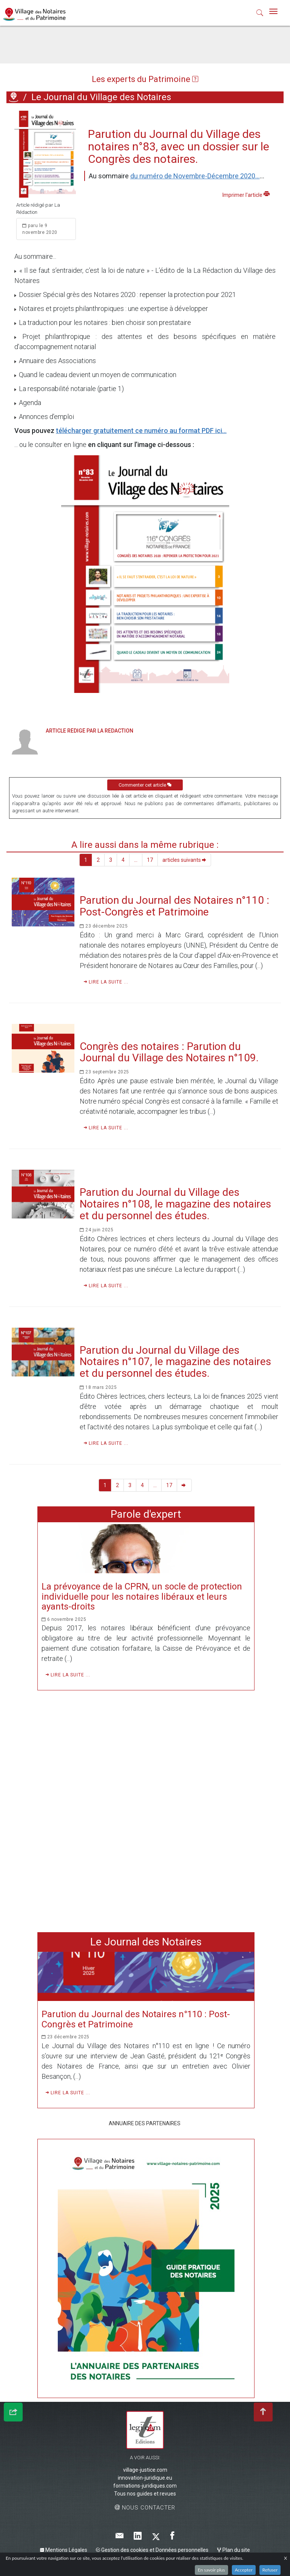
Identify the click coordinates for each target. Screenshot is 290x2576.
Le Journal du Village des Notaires (101, 97)
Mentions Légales (63, 2550)
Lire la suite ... (106, 982)
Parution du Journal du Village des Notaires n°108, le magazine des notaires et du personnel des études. (175, 1204)
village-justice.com (145, 2470)
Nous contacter (145, 2507)
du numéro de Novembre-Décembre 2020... (195, 176)
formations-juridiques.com (145, 2486)
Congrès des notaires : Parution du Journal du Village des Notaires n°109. (169, 1052)
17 (150, 860)
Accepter (244, 2570)
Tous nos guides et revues (145, 2494)
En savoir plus (211, 2570)
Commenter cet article (145, 785)
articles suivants (184, 860)
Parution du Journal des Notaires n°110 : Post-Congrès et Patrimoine (174, 906)
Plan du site (233, 2550)
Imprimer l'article (246, 194)
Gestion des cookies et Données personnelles (152, 2550)
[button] (260, 14)
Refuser (270, 2570)
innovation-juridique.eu (145, 2478)
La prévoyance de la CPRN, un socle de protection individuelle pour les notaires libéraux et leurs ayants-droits (142, 1596)
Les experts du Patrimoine (145, 79)
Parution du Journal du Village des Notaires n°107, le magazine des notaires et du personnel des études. (175, 1362)
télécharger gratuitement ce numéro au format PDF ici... (141, 430)
